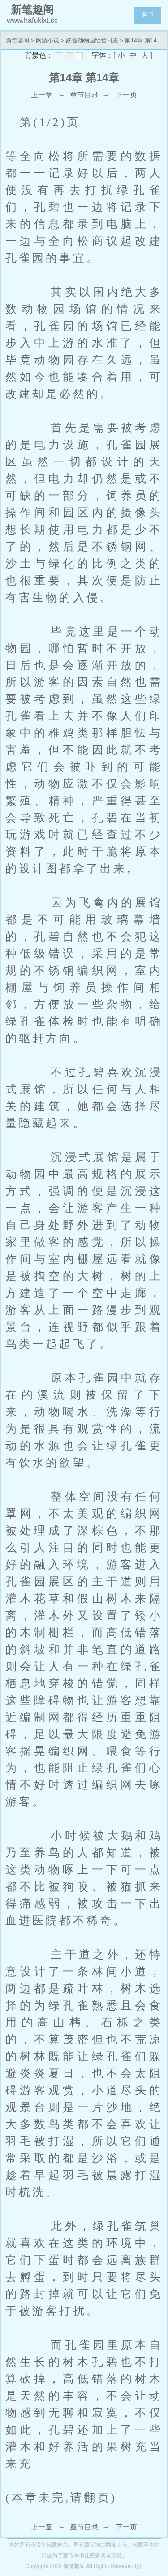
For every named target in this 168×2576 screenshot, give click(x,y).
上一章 (41, 95)
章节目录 (84, 95)
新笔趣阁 (17, 40)
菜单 (148, 14)
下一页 (126, 95)
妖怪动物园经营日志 (92, 40)
